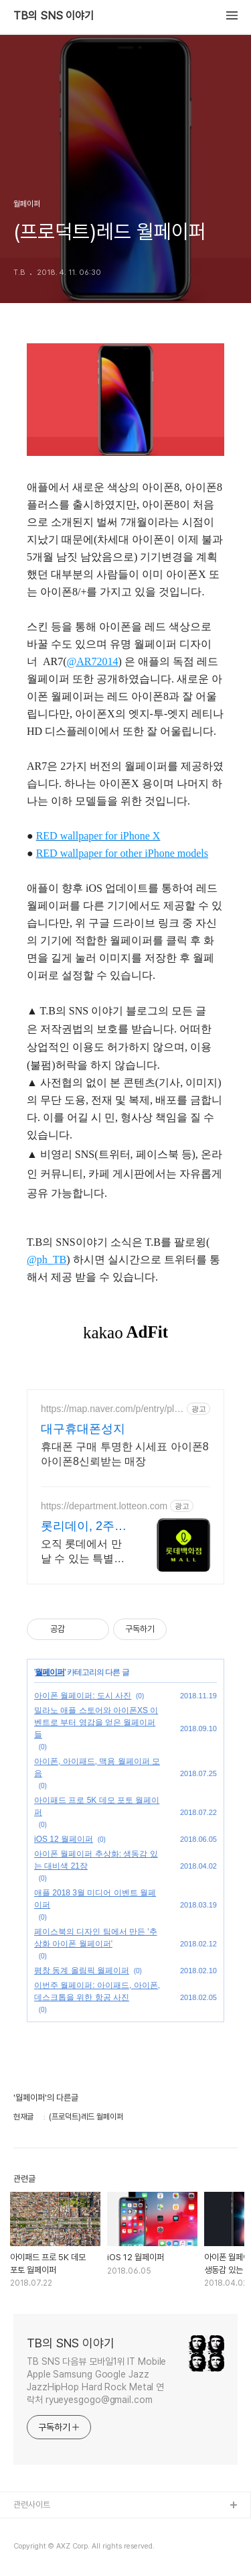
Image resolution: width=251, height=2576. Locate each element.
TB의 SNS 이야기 (53, 16)
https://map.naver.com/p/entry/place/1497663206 (112, 1409)
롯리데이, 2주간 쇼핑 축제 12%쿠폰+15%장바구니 (84, 1526)
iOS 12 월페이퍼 (63, 1839)
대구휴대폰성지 (83, 1429)
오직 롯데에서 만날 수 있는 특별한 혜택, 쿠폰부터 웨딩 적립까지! (82, 1552)
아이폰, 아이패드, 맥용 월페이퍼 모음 (97, 1767)
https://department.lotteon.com (104, 1506)
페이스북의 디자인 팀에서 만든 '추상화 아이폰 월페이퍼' (95, 1937)
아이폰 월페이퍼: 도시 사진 (82, 1695)
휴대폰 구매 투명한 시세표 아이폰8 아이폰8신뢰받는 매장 (125, 1454)
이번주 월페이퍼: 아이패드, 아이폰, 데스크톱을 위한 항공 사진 (97, 1991)
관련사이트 (31, 2505)
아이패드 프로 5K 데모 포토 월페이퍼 (96, 1806)
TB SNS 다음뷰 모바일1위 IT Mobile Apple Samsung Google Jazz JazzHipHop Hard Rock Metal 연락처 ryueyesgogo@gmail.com (96, 2380)
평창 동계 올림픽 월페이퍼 (81, 1970)
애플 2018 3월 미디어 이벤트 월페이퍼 (95, 1899)
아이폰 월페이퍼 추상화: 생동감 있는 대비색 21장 (96, 1860)
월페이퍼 (49, 1672)
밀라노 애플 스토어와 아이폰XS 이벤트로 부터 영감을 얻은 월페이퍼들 (96, 1722)
